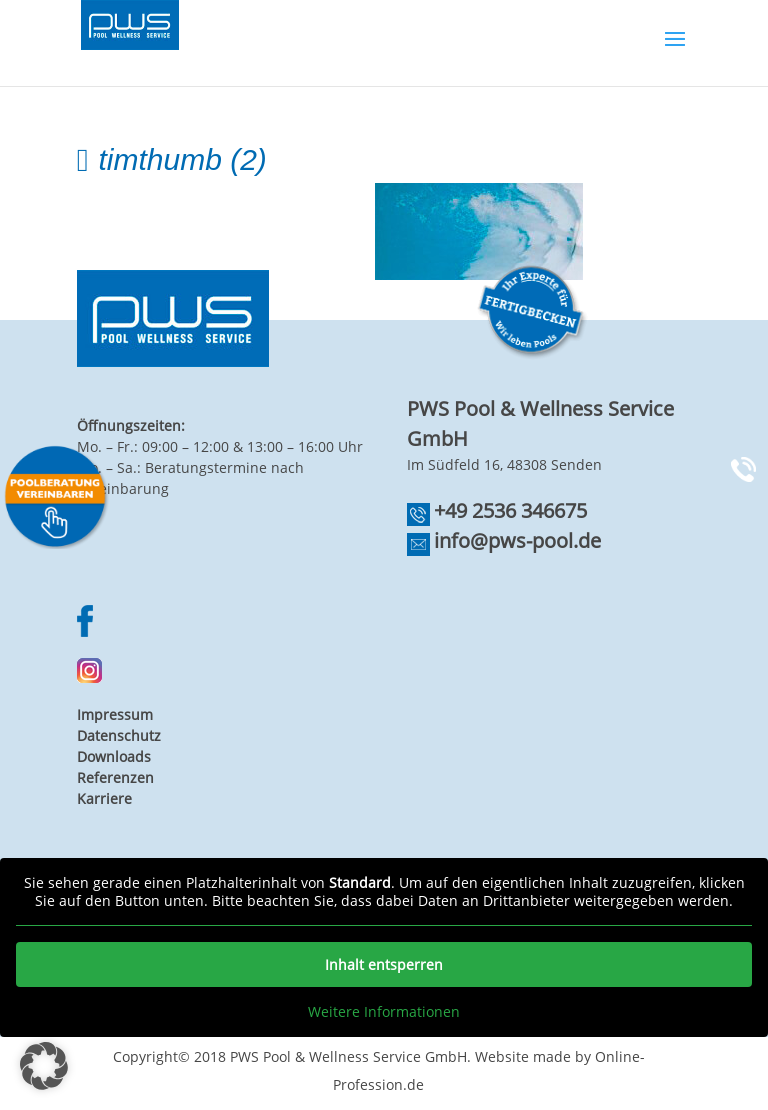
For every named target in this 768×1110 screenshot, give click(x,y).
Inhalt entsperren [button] (384, 964)
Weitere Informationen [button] (384, 1012)
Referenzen (115, 777)
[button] (44, 1066)
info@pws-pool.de (517, 540)
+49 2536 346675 (510, 510)
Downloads (114, 756)
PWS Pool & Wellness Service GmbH (348, 1056)
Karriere (104, 798)
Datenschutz (119, 735)
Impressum (115, 714)
